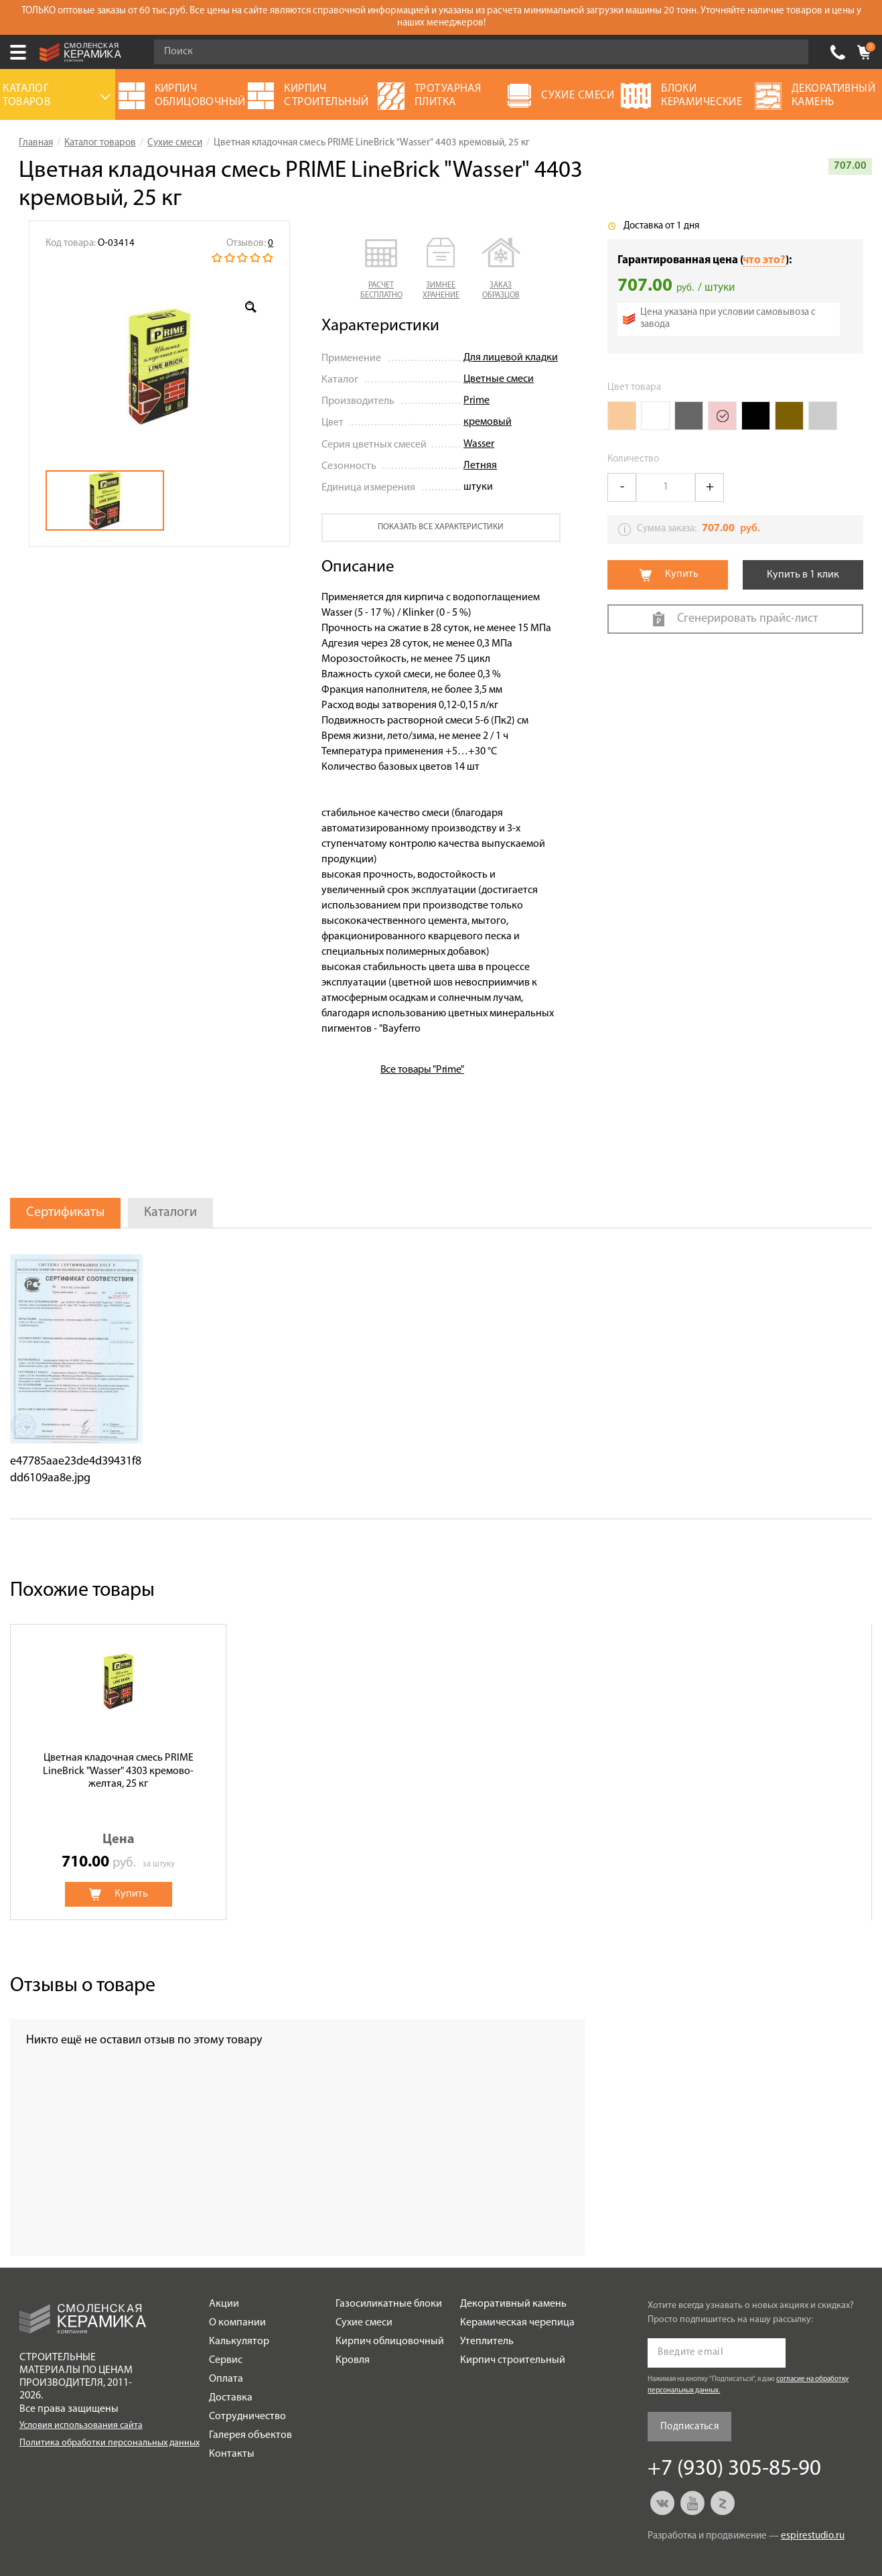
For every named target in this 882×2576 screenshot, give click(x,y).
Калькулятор (239, 2341)
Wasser (478, 444)
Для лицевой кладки (510, 357)
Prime (476, 400)
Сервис (225, 2360)
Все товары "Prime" (422, 1070)
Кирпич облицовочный (390, 2341)
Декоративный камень (513, 2304)
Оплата (226, 2379)
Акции (224, 2304)
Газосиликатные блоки (389, 2304)
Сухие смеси (364, 2322)
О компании (237, 2322)
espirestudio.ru (812, 2536)
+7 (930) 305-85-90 (837, 52)
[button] (381, 269)
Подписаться (689, 2427)
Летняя (480, 465)
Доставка (230, 2397)
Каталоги (170, 1212)
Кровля (353, 2360)
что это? (764, 260)
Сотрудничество (247, 2416)
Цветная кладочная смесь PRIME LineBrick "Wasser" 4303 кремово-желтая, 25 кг (118, 1771)
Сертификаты (65, 1212)
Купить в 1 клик (803, 574)
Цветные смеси (498, 379)
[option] (159, 366)
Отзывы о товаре (82, 1986)
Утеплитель (487, 2341)
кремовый (487, 422)
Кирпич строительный (512, 2360)
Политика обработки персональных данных (109, 2443)
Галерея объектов (250, 2435)
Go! (791, 52)
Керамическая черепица (517, 2322)
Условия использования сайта (81, 2426)
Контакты (231, 2454)
